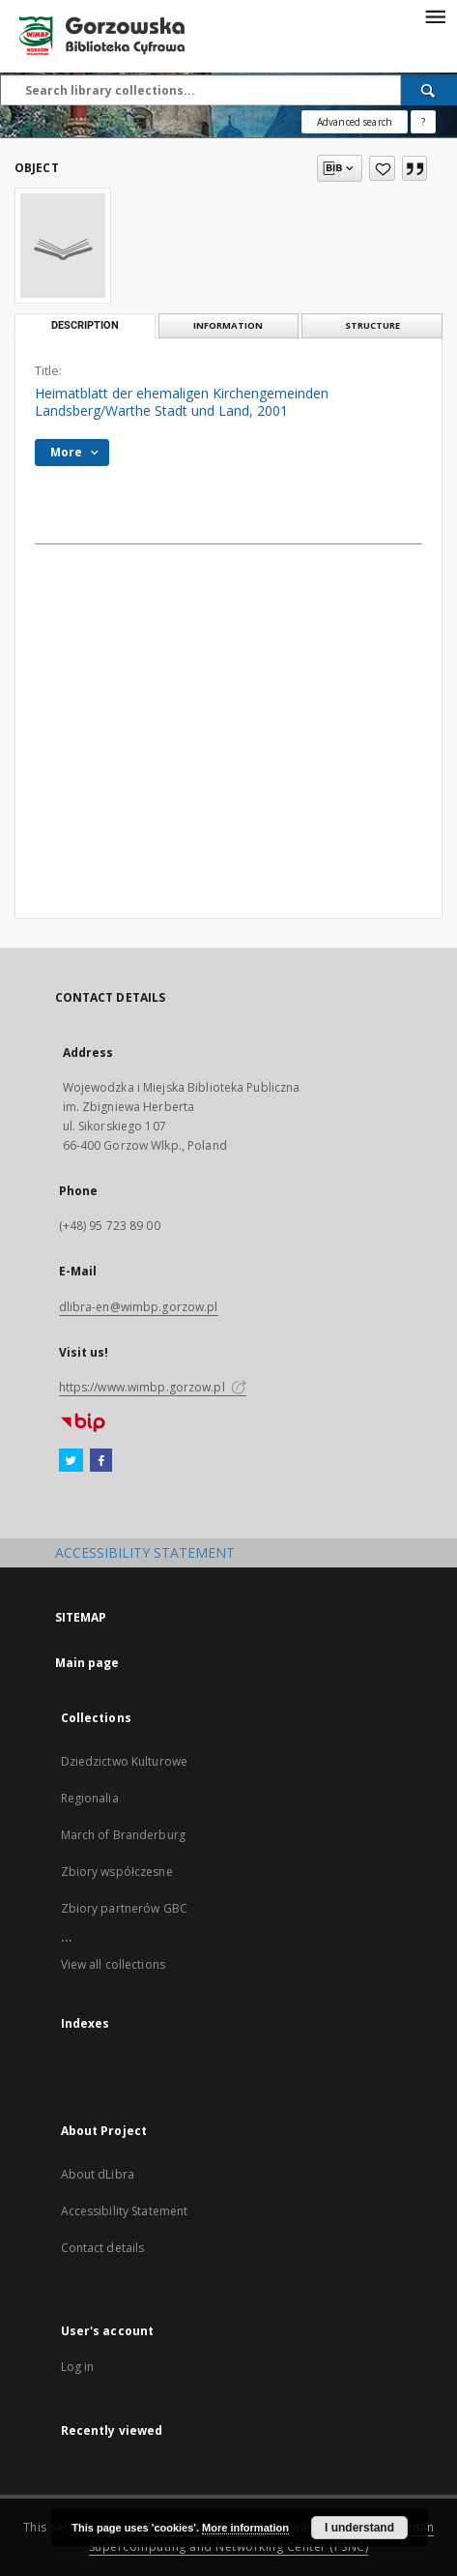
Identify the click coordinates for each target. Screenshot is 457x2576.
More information (245, 2527)
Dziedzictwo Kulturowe (124, 1761)
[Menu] (434, 15)
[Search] (429, 89)
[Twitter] (71, 1461)
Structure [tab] (372, 325)
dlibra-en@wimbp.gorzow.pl (138, 1307)
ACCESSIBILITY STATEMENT (145, 1552)
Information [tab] (228, 325)
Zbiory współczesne (117, 1871)
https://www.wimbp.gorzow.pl (152, 1387)
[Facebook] (101, 1461)
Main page (87, 1662)
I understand (359, 2527)
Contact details (103, 2247)
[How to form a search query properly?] (423, 121)
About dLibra (97, 2174)
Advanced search (354, 122)
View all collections (113, 1964)
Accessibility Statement (124, 2211)
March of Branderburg (123, 1835)
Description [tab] (85, 325)
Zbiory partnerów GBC (124, 1908)
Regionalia (90, 1798)
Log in (78, 2366)
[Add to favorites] (382, 168)
